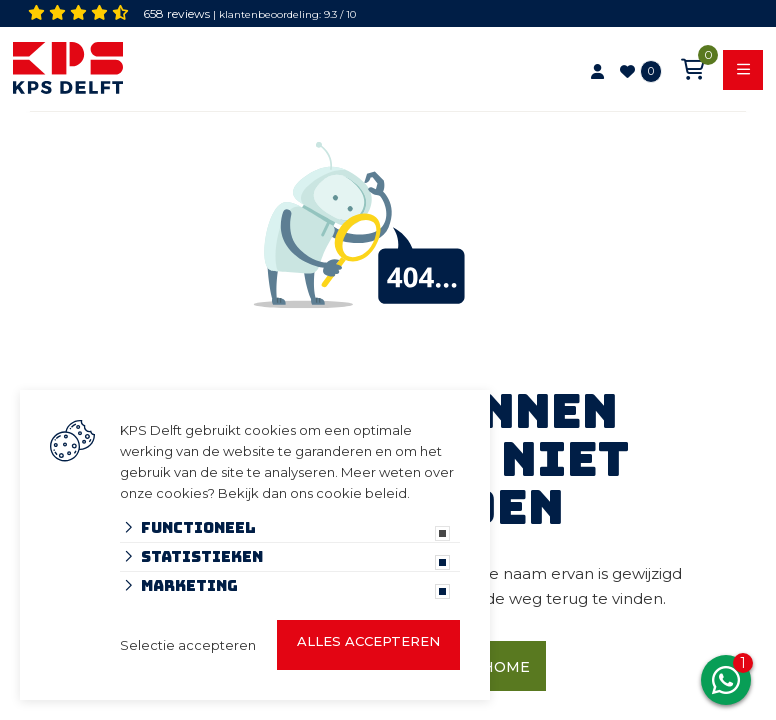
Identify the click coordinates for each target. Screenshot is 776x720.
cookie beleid (361, 493)
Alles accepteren (368, 641)
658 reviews (176, 13)
